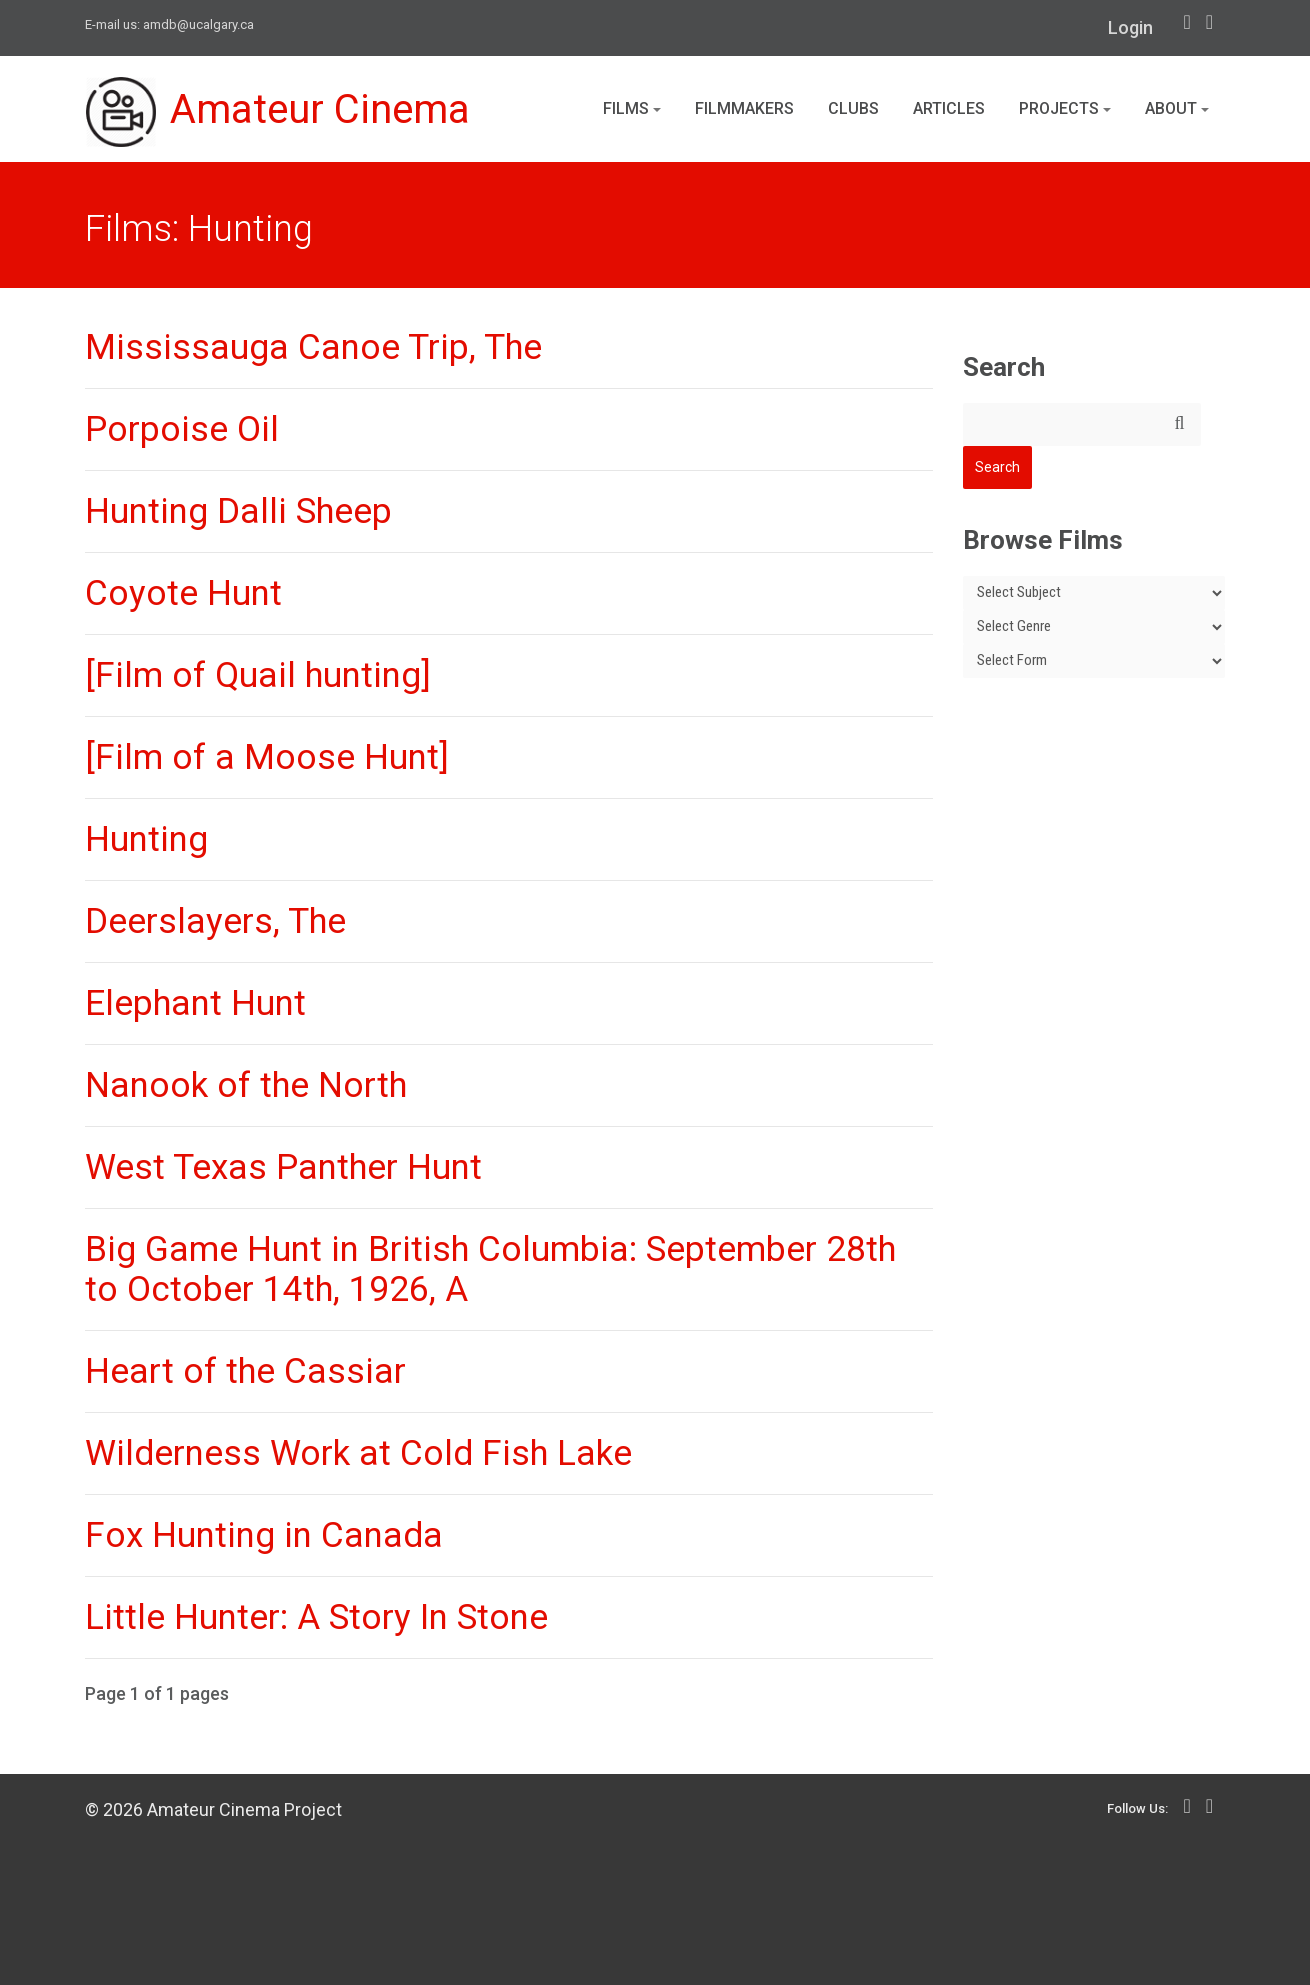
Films (632, 108)
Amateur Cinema (278, 112)
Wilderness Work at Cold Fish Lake (358, 1453)
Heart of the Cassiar (245, 1371)
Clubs (853, 108)
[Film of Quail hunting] (258, 675)
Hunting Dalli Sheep (238, 511)
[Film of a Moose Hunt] (267, 757)
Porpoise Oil (182, 429)
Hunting (146, 839)
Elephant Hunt (195, 1003)
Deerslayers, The (215, 921)
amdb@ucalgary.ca (198, 24)
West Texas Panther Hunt (283, 1167)
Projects (1065, 108)
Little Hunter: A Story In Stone (316, 1617)
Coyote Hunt (183, 593)
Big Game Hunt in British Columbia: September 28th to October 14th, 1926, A (490, 1269)
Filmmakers (744, 108)
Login (1130, 27)
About (1177, 108)
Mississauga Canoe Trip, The (313, 347)
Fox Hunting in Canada (264, 1535)
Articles (949, 108)
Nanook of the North (246, 1085)
